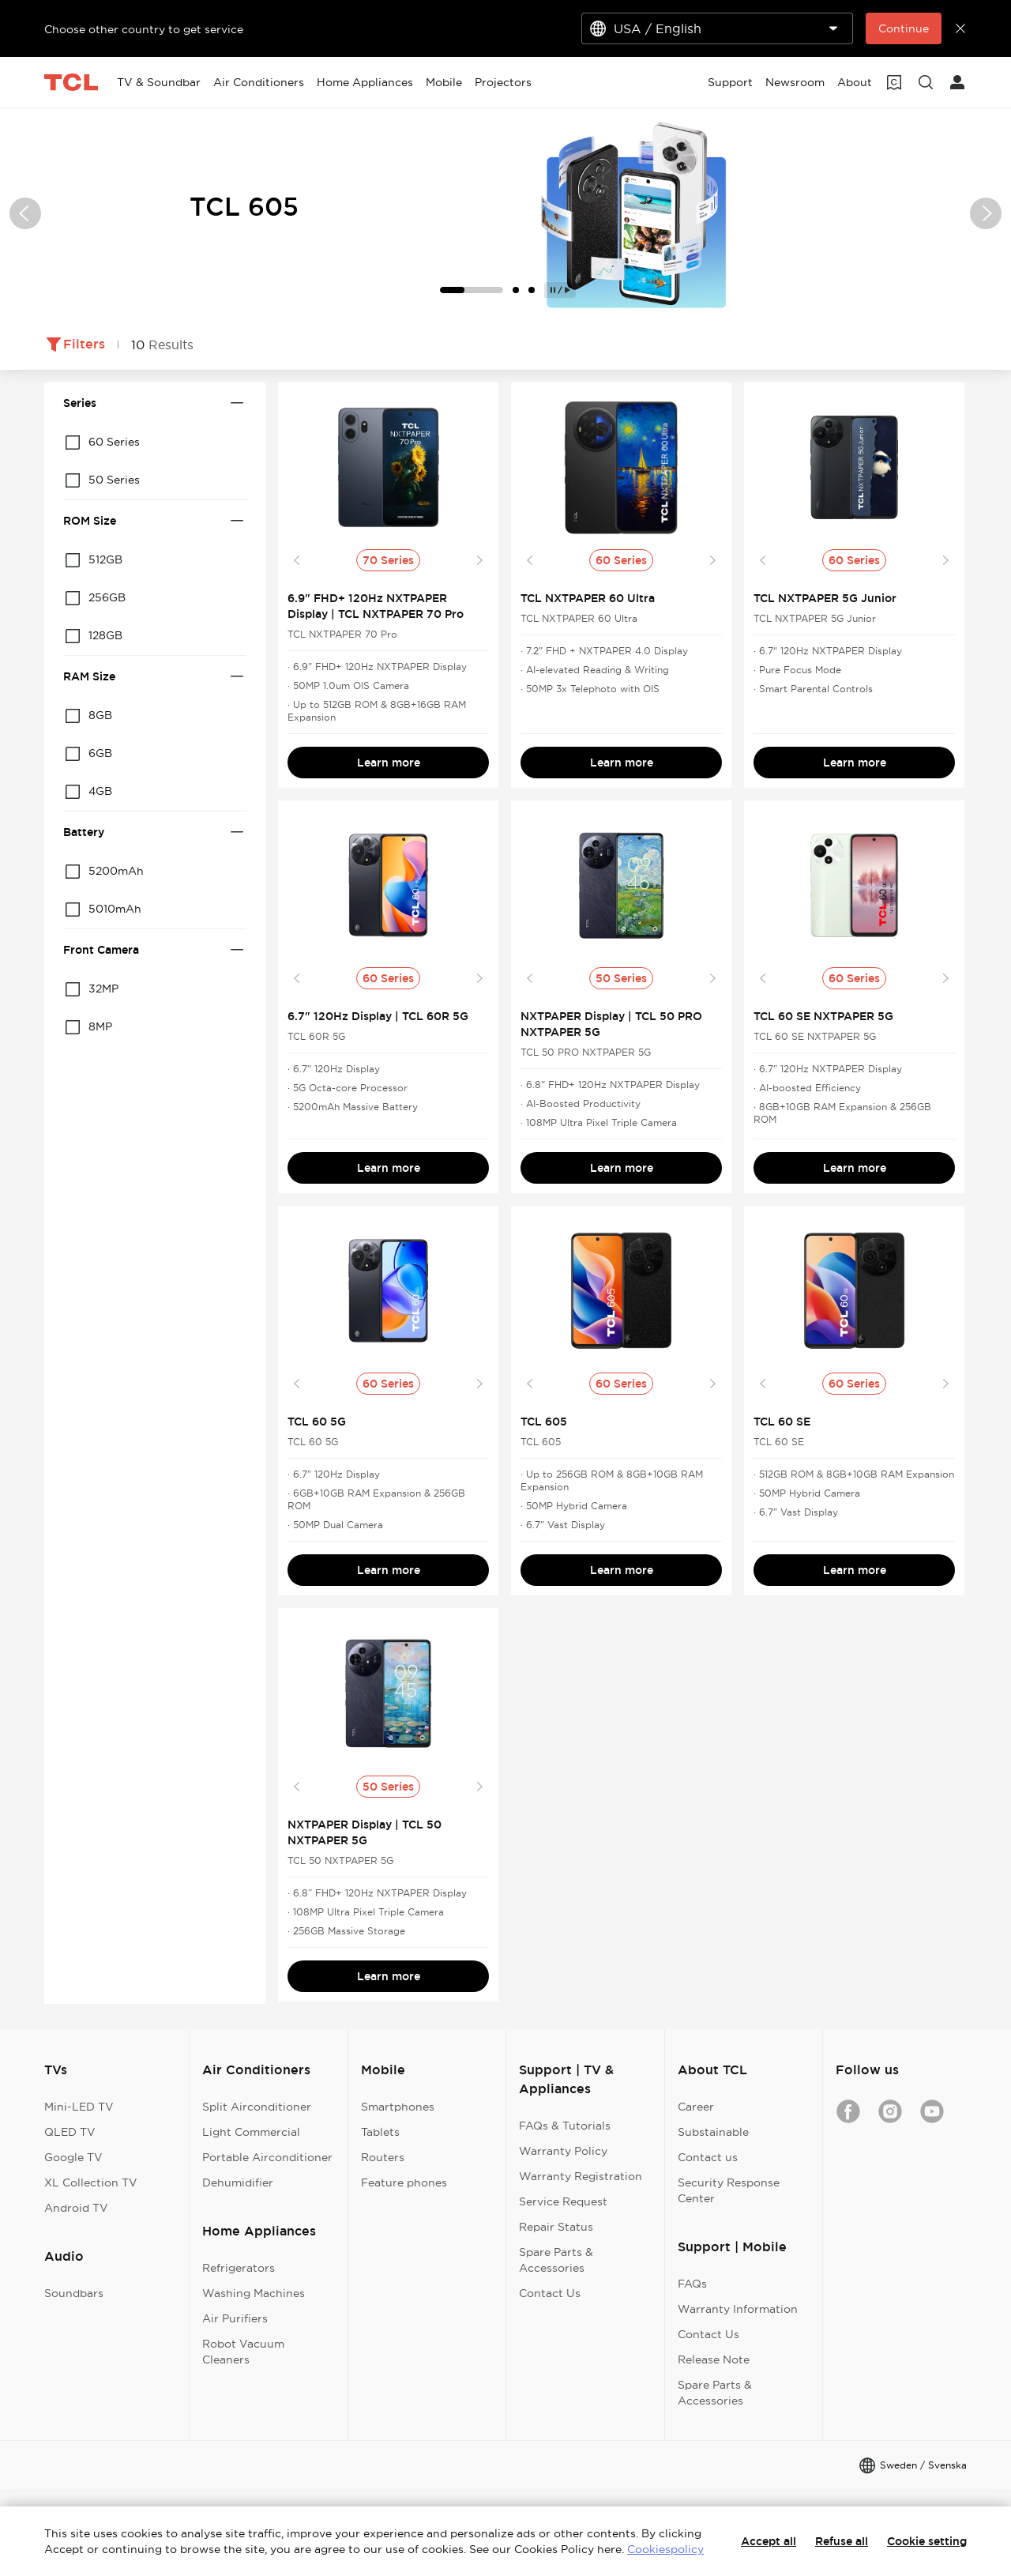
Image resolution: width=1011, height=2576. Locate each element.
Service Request (563, 2201)
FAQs (692, 2284)
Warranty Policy (563, 2151)
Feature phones (404, 2182)
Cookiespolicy (665, 2549)
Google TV (73, 2157)
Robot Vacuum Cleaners (243, 2352)
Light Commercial (251, 2132)
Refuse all (841, 2541)
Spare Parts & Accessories (556, 2260)
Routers (382, 2157)
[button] (25, 213)
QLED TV (70, 2132)
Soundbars (73, 2293)
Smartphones (397, 2107)
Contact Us (550, 2293)
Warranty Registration (580, 2176)
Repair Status (556, 2227)
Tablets (380, 2132)
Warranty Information (738, 2309)
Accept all (768, 2541)
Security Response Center (729, 2190)
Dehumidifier (237, 2182)
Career (696, 2107)
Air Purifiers (235, 2318)
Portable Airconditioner (267, 2157)
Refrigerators (238, 2268)
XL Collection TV (90, 2182)
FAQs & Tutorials (565, 2125)
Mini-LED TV (79, 2107)
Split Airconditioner (256, 2107)
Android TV (76, 2208)
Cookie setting (927, 2541)
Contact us (708, 2157)
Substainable (713, 2132)
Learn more (388, 762)
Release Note (714, 2359)
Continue (903, 28)
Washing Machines (253, 2293)
